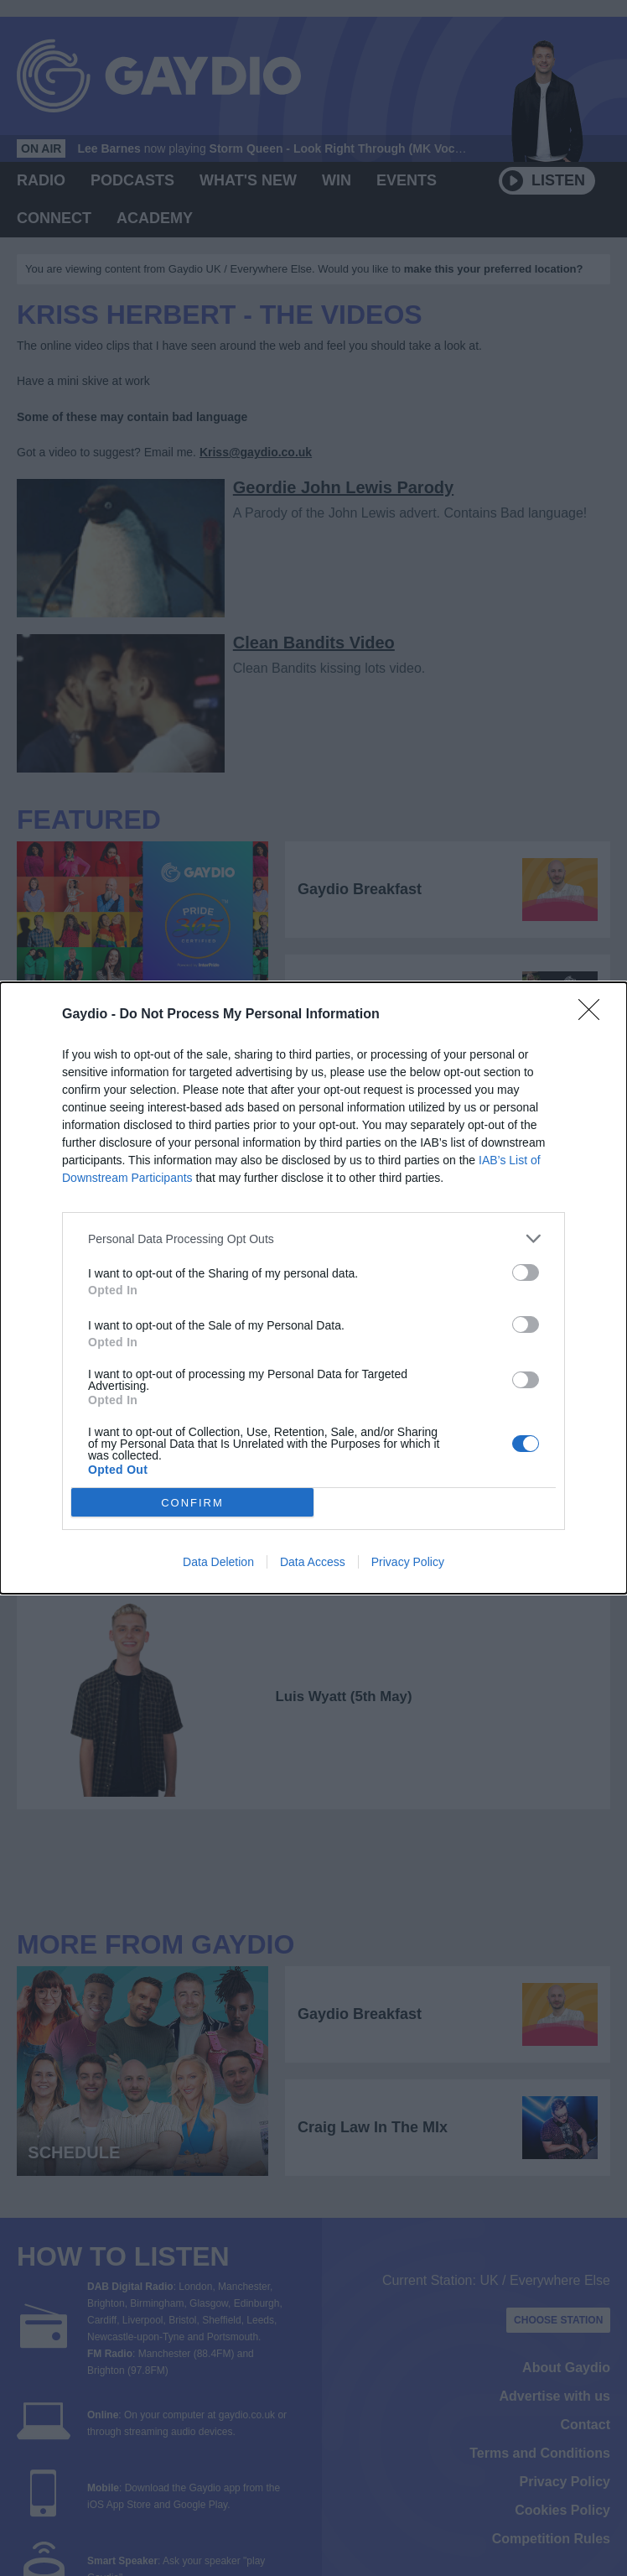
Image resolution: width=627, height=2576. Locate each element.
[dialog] (313, 1288)
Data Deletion (218, 1562)
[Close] (594, 1015)
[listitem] (313, 1238)
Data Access (312, 1562)
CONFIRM (192, 1502)
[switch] (525, 1272)
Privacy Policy (407, 1562)
